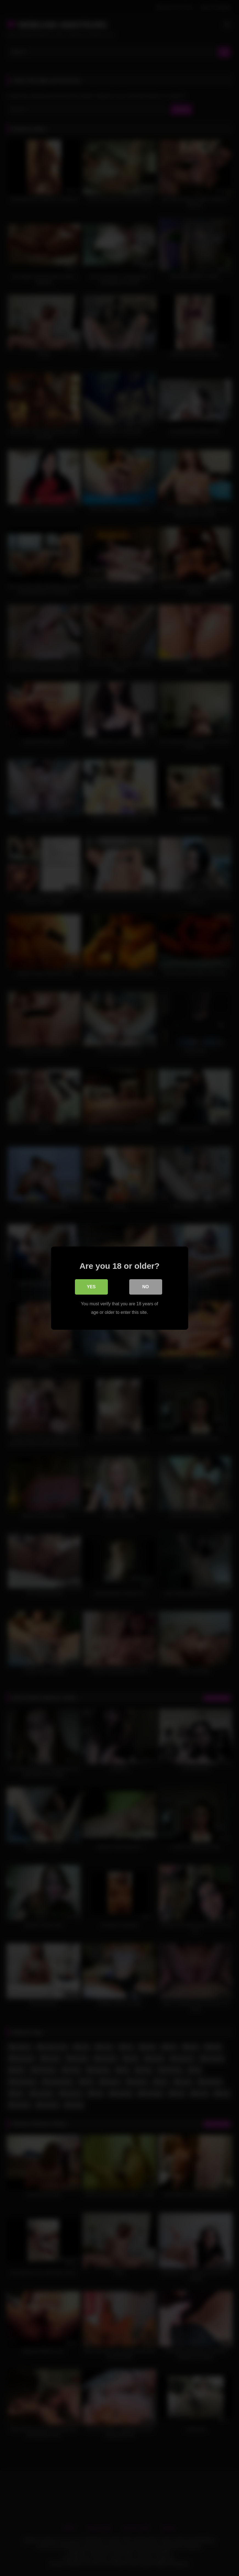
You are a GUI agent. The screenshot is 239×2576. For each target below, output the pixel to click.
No (145, 1286)
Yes (91, 1286)
